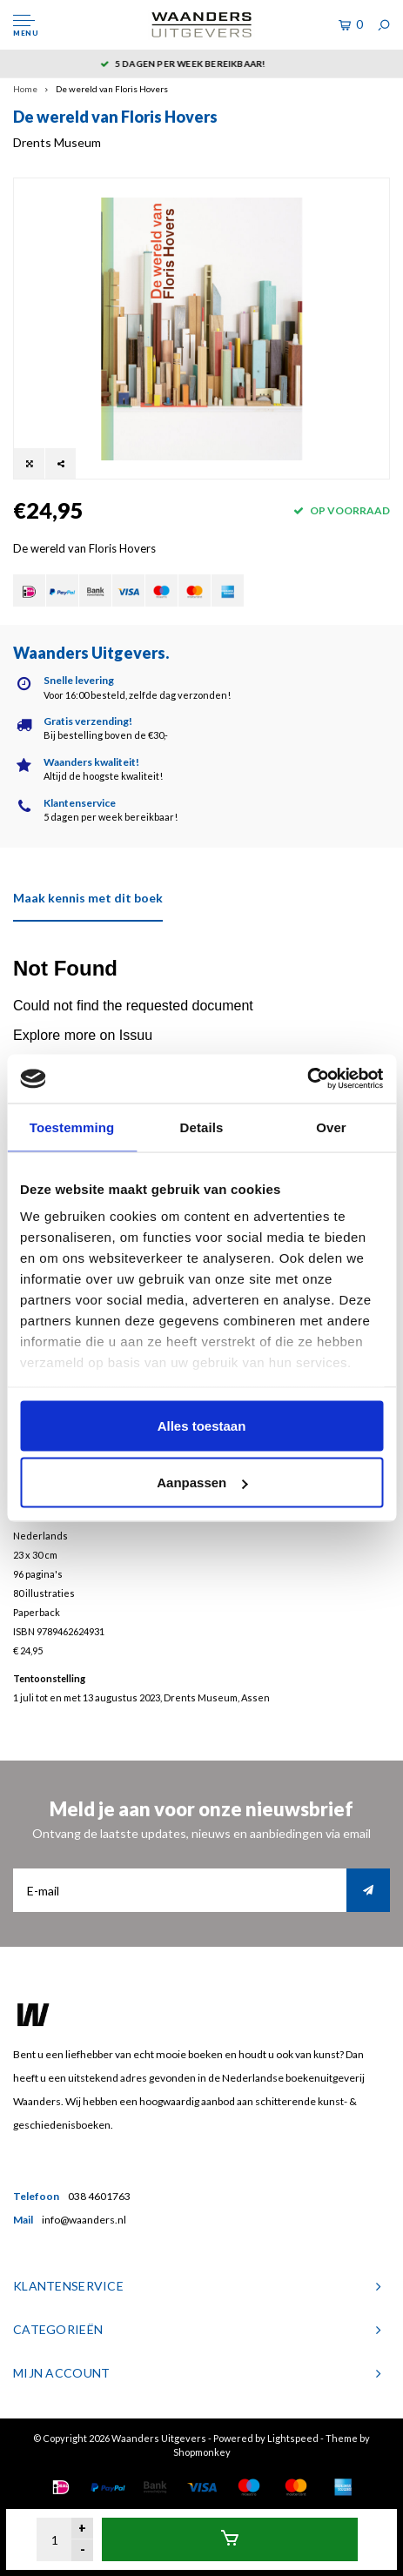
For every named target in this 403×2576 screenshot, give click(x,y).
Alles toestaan (202, 1425)
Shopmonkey (202, 2452)
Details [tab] (202, 1126)
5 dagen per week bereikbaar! (202, 63)
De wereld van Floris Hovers (112, 89)
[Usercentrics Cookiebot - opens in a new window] (307, 1079)
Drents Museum (57, 142)
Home (25, 89)
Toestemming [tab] (72, 1126)
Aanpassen (202, 1482)
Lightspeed (293, 2438)
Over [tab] (331, 1126)
